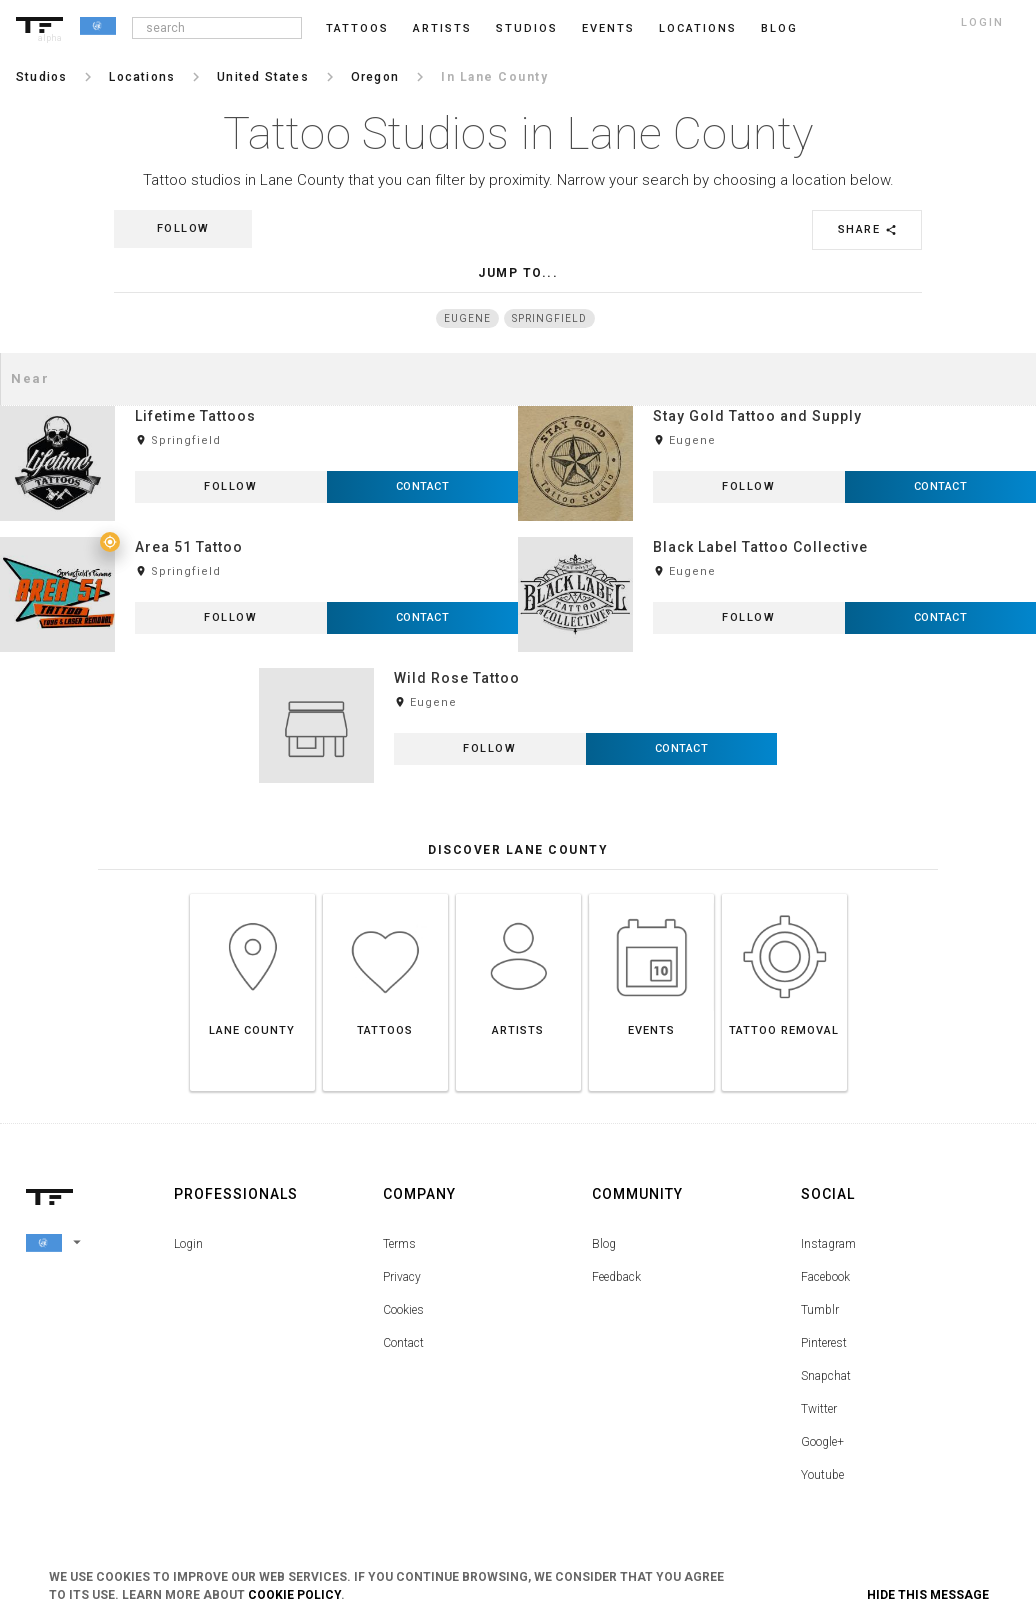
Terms (399, 1244)
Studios (527, 28)
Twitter (819, 1409)
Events (608, 28)
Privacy (402, 1277)
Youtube (822, 1475)
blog (779, 28)
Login (188, 1244)
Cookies (403, 1310)
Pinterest (824, 1343)
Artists (442, 28)
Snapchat (826, 1376)
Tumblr (820, 1310)
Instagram (828, 1244)
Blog (604, 1244)
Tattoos (357, 28)
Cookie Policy (294, 1595)
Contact (403, 1343)
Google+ (822, 1442)
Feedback (616, 1277)
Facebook (825, 1277)
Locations (698, 28)
